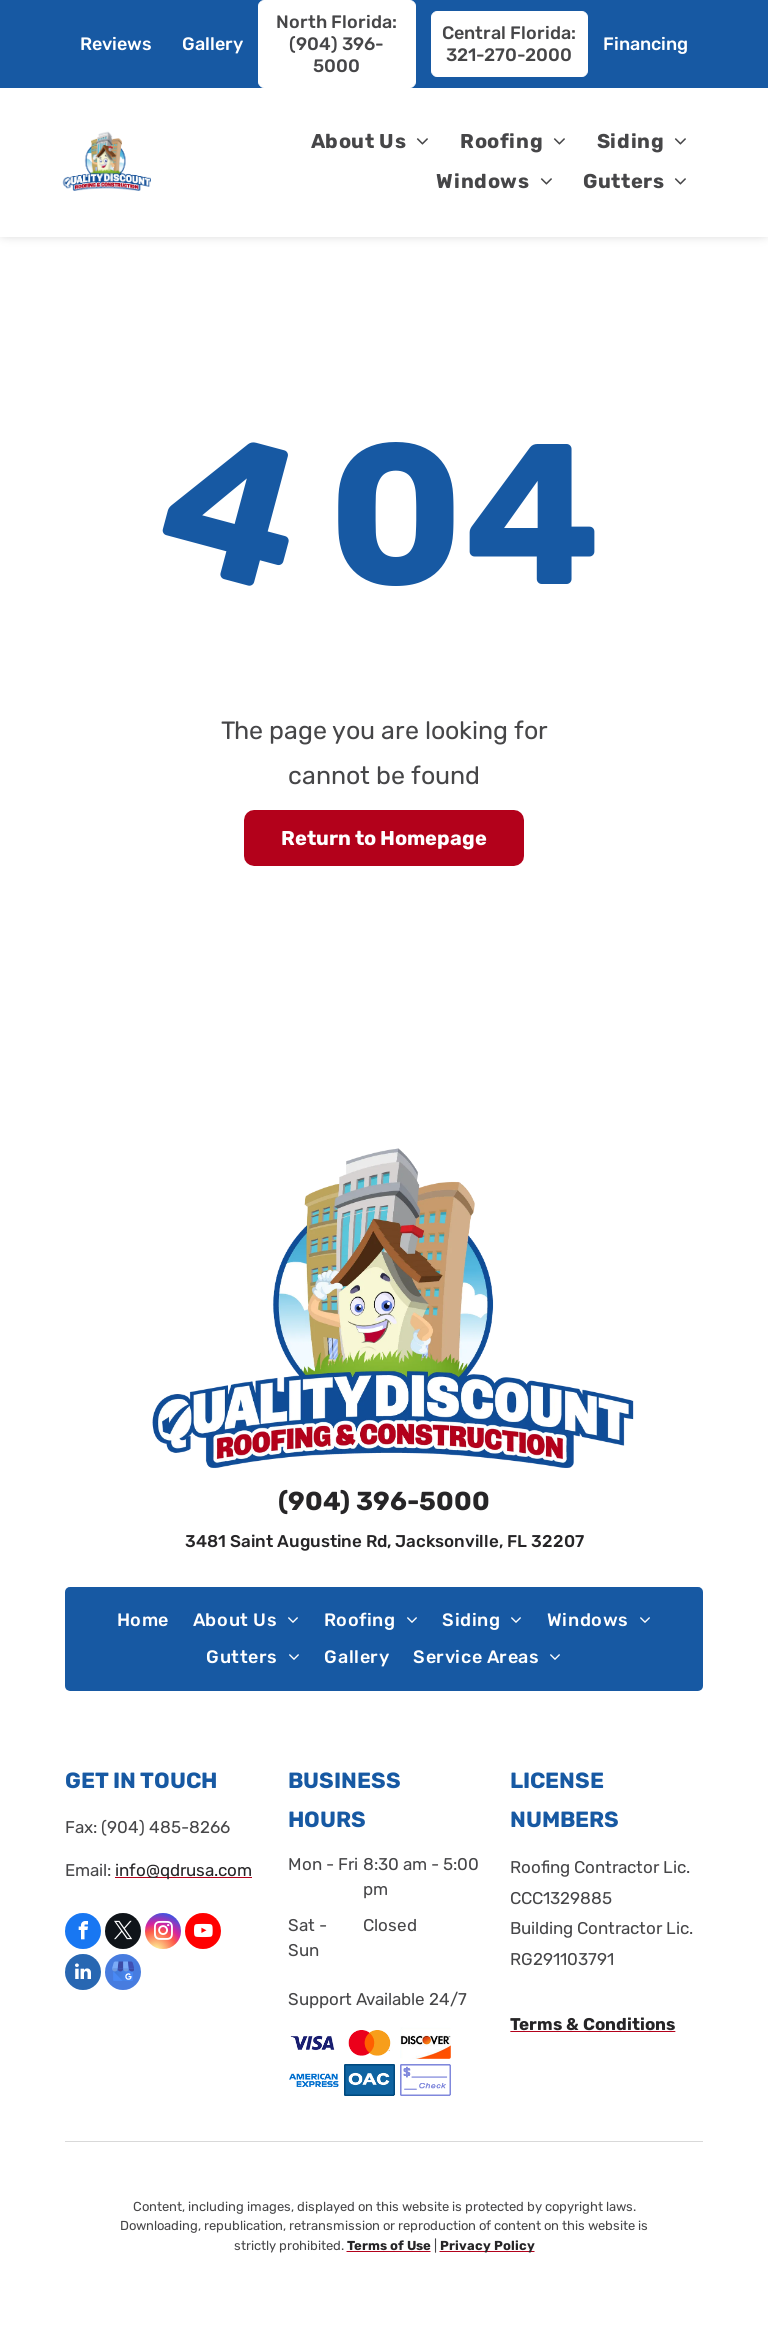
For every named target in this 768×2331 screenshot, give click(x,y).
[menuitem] (370, 141)
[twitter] (123, 1933)
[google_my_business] (123, 1974)
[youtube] (203, 1933)
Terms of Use (389, 2245)
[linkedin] (83, 1974)
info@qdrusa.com (183, 1870)
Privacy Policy (487, 2245)
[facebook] (83, 1933)
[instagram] (163, 1933)
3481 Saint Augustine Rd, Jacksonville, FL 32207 (384, 1541)
